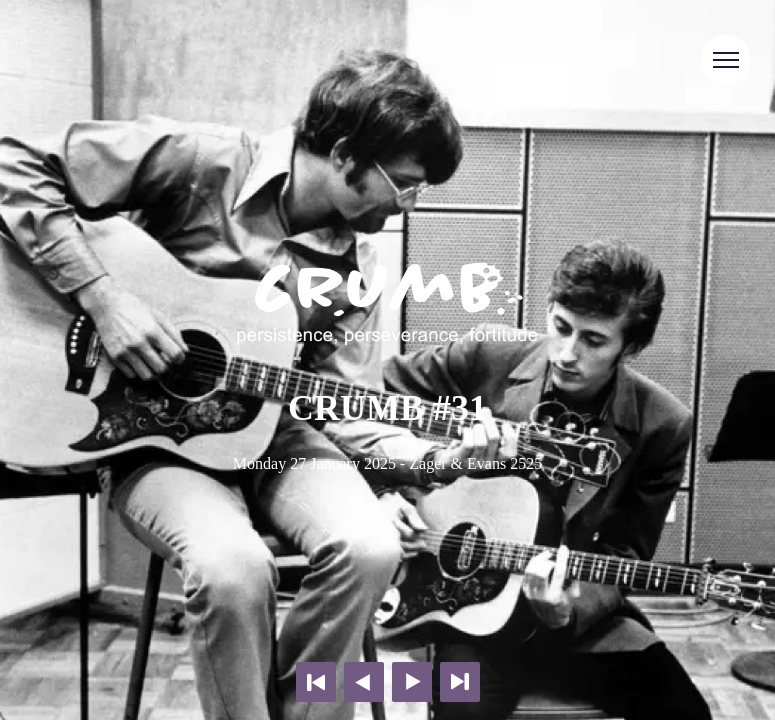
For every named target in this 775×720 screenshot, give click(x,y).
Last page (460, 682)
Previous (364, 682)
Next (412, 682)
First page (316, 682)
